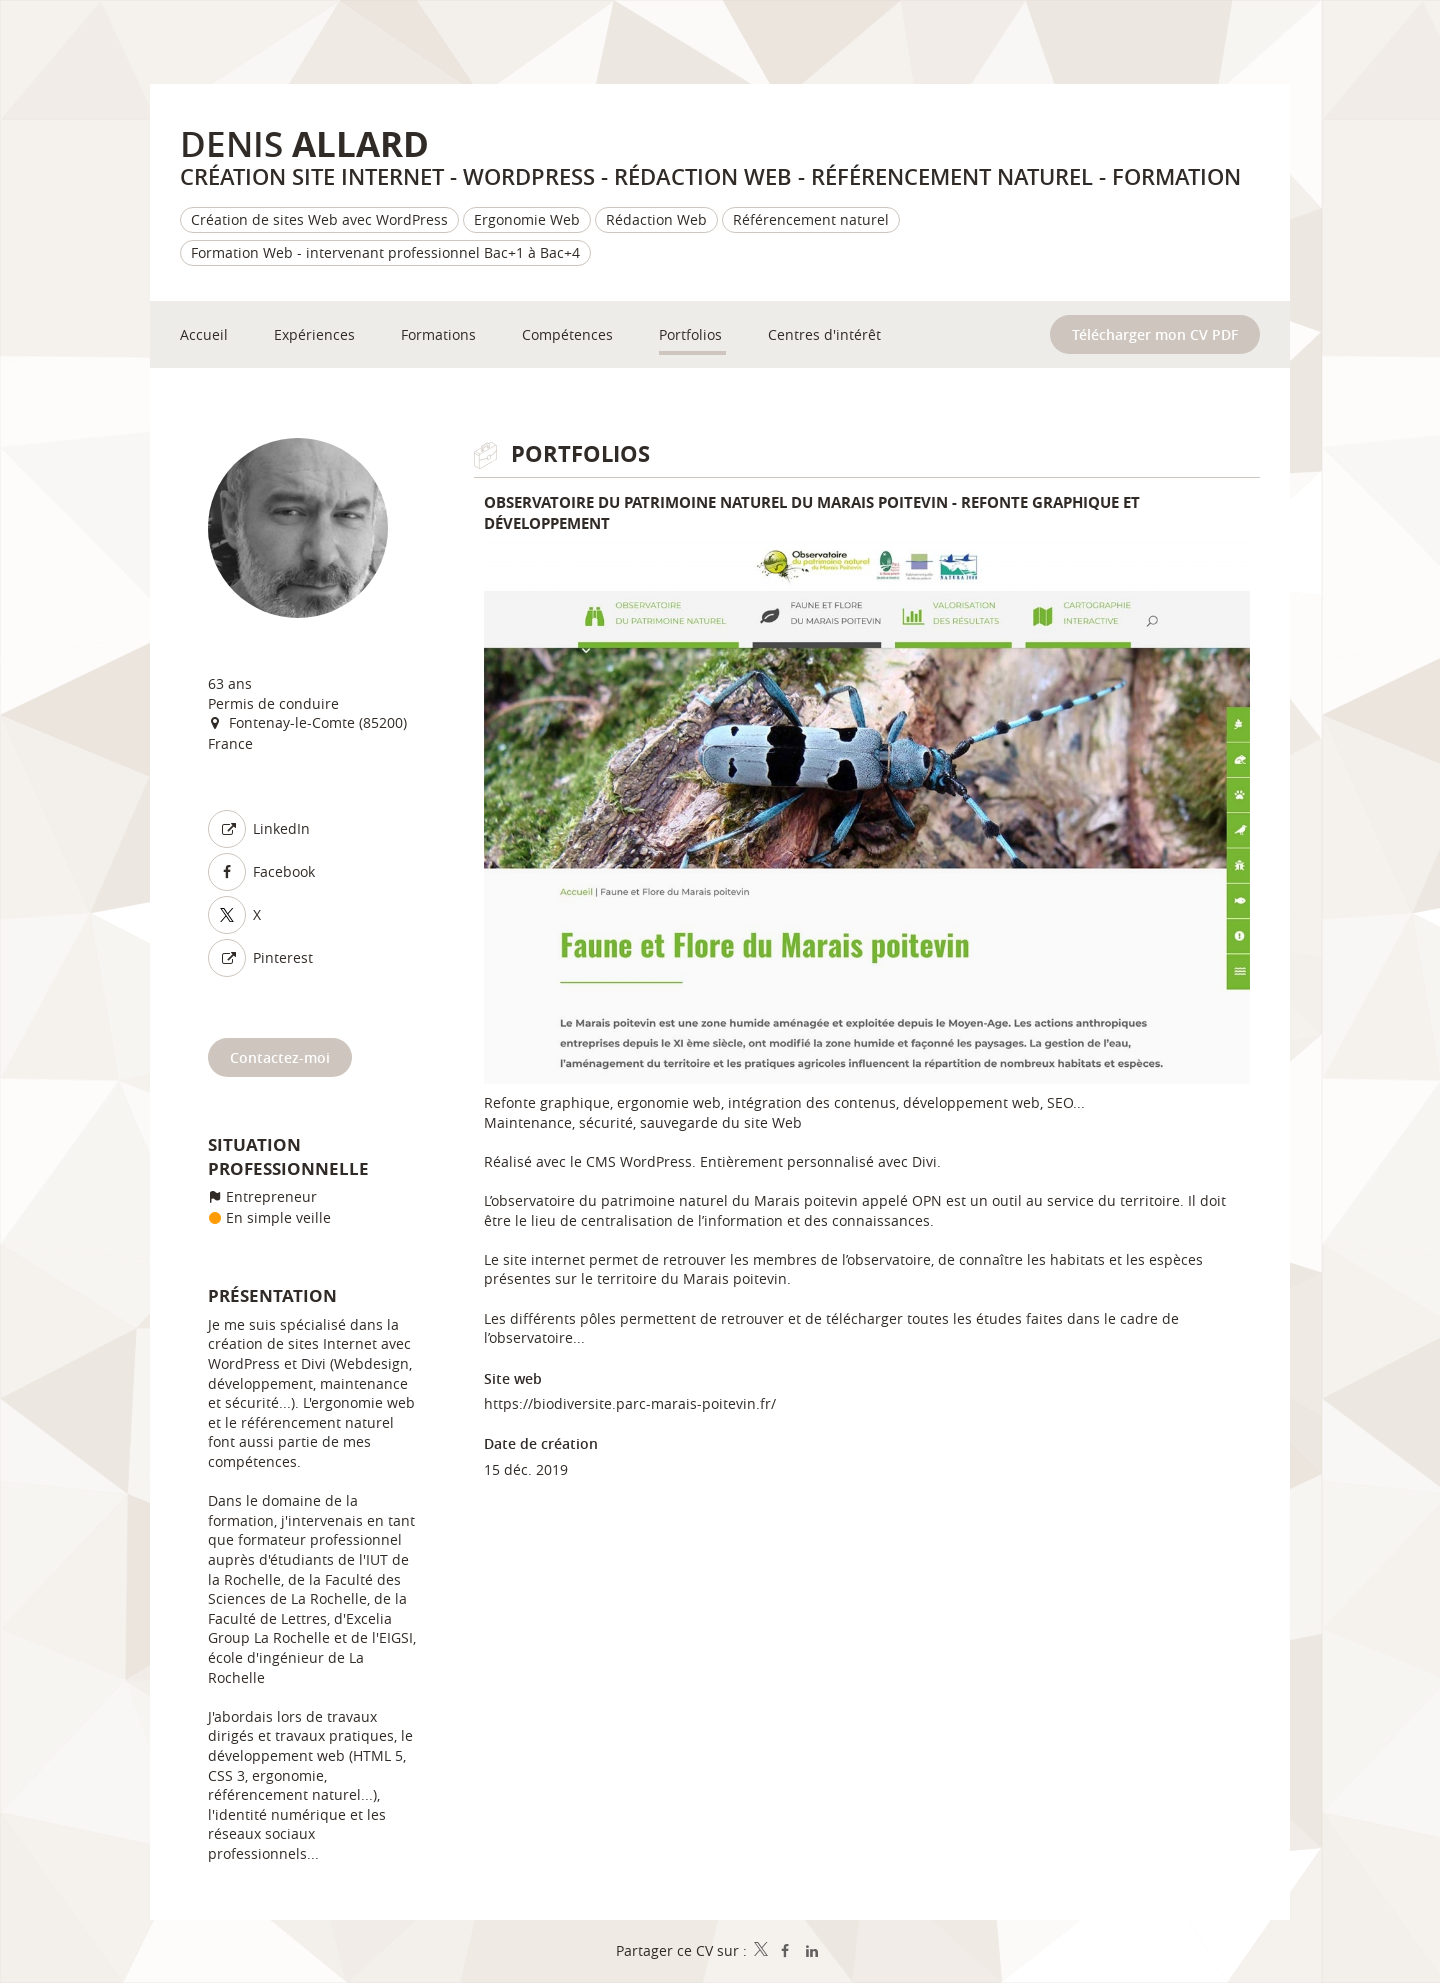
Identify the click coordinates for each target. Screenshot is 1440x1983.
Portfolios (580, 453)
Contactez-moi (280, 1057)
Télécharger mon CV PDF (1155, 334)
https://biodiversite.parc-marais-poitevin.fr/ (630, 1403)
